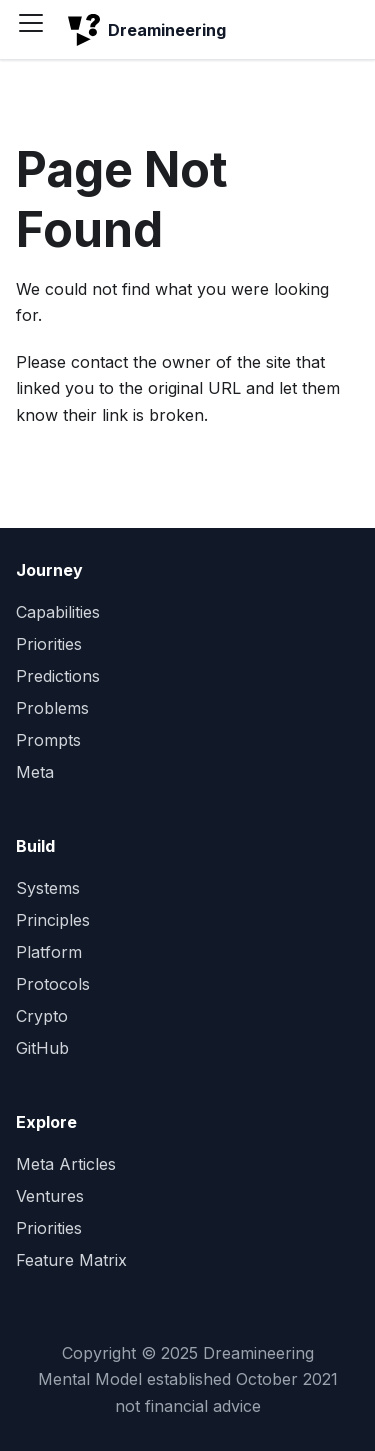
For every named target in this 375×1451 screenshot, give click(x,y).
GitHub (42, 1048)
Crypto (42, 1016)
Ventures (50, 1196)
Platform (49, 952)
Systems (48, 888)
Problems (52, 708)
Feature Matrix (71, 1260)
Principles (53, 920)
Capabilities (58, 612)
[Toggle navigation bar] (38, 30)
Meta (35, 772)
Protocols (53, 984)
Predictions (58, 676)
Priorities (49, 644)
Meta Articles (66, 1164)
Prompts (48, 740)
